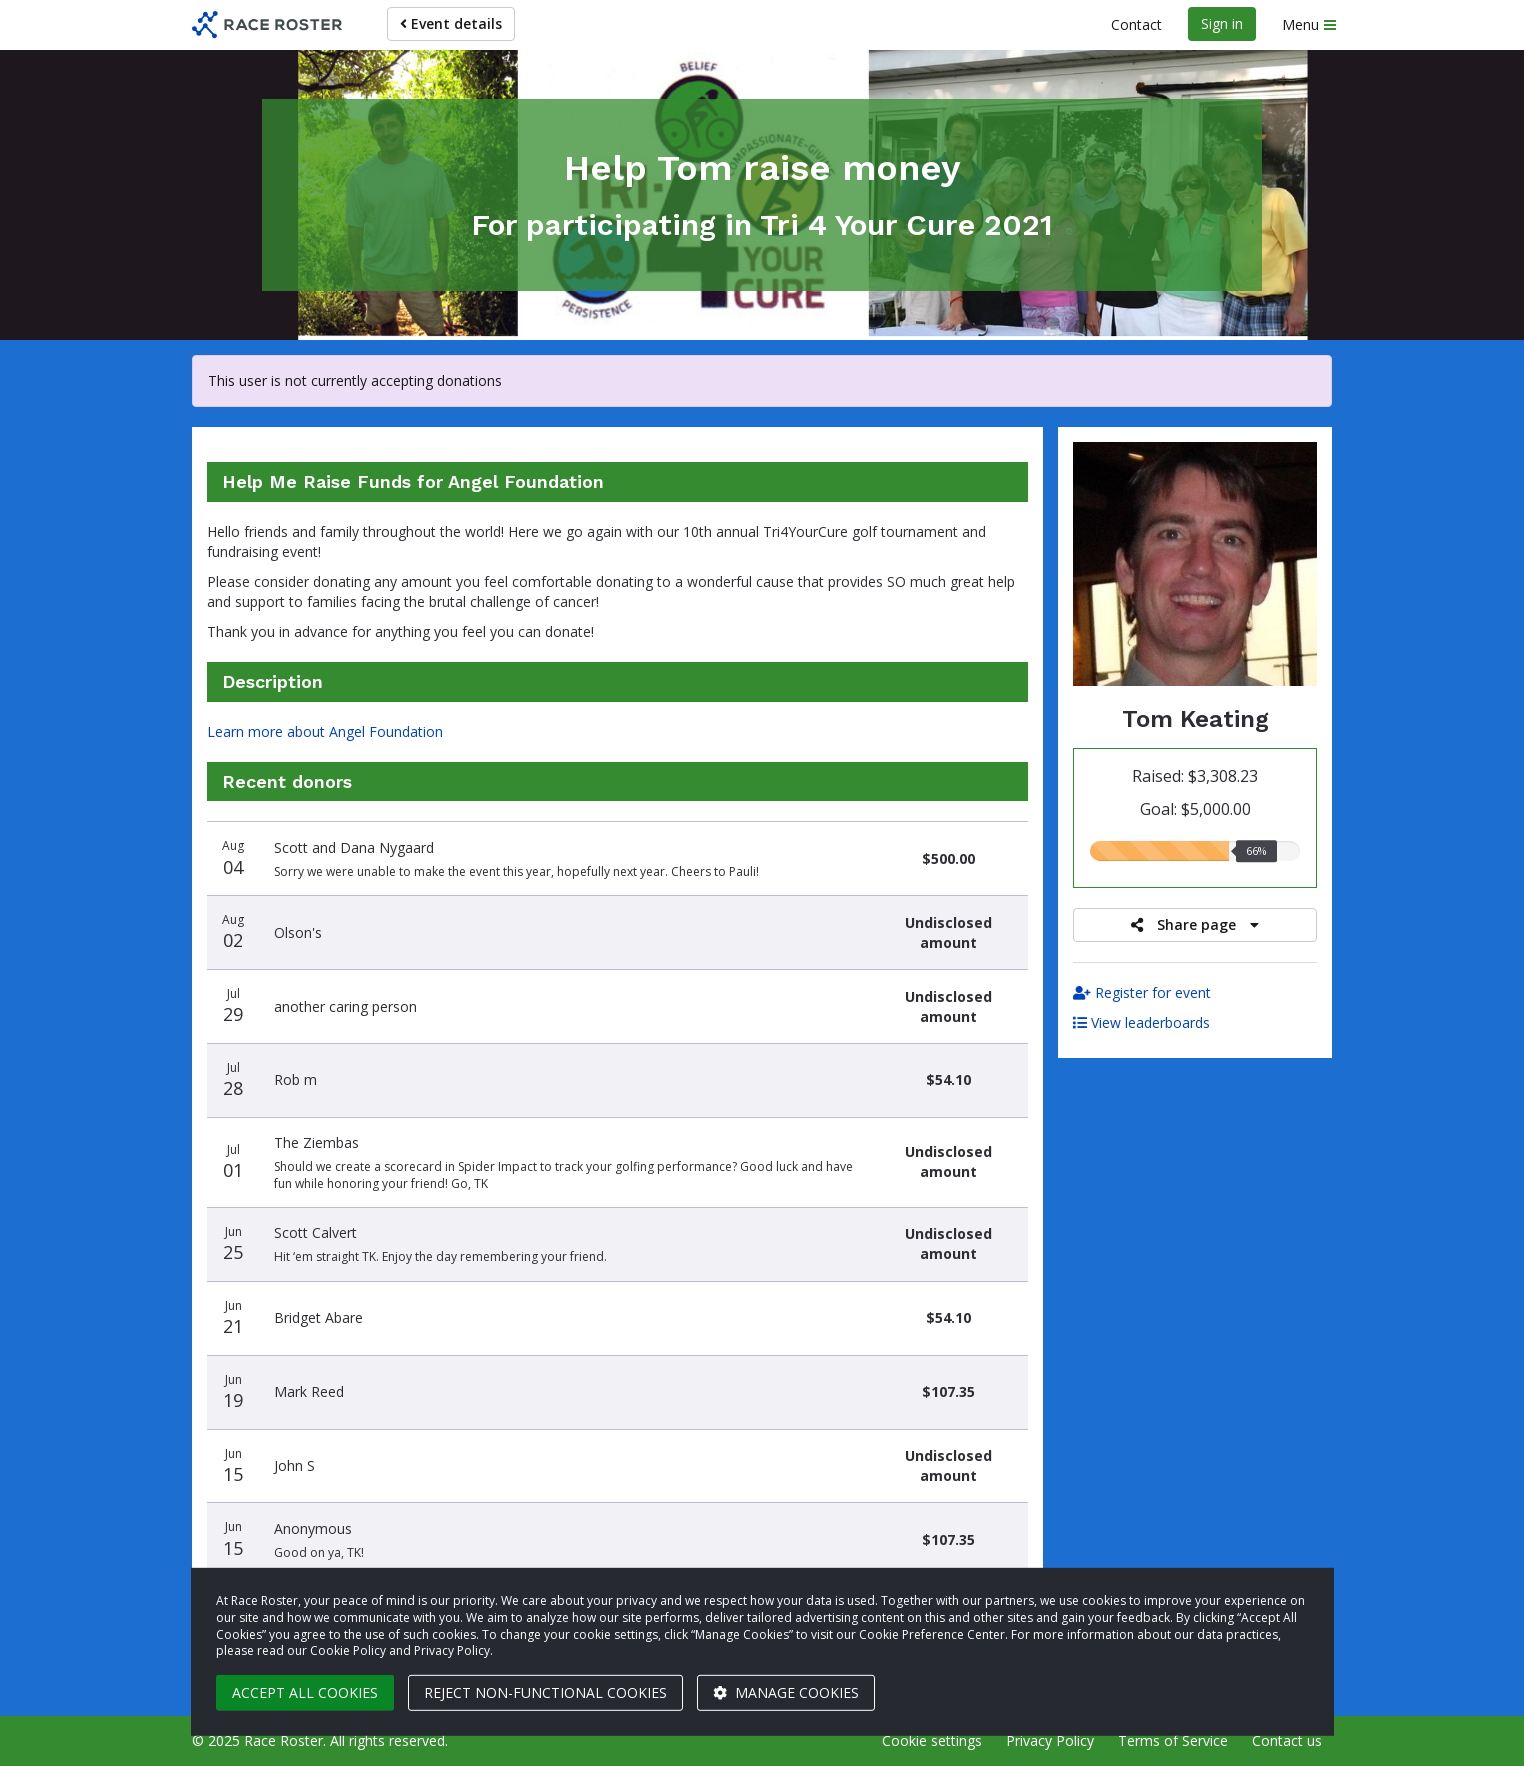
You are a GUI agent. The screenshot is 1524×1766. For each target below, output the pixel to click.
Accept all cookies (305, 1692)
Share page (1195, 924)
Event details (451, 23)
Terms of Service (1173, 1740)
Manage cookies (786, 1692)
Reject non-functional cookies (545, 1692)
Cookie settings (932, 1740)
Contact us (1287, 1740)
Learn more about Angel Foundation (325, 731)
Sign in (1222, 23)
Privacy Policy (1050, 1740)
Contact (1136, 24)
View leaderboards (1141, 1022)
